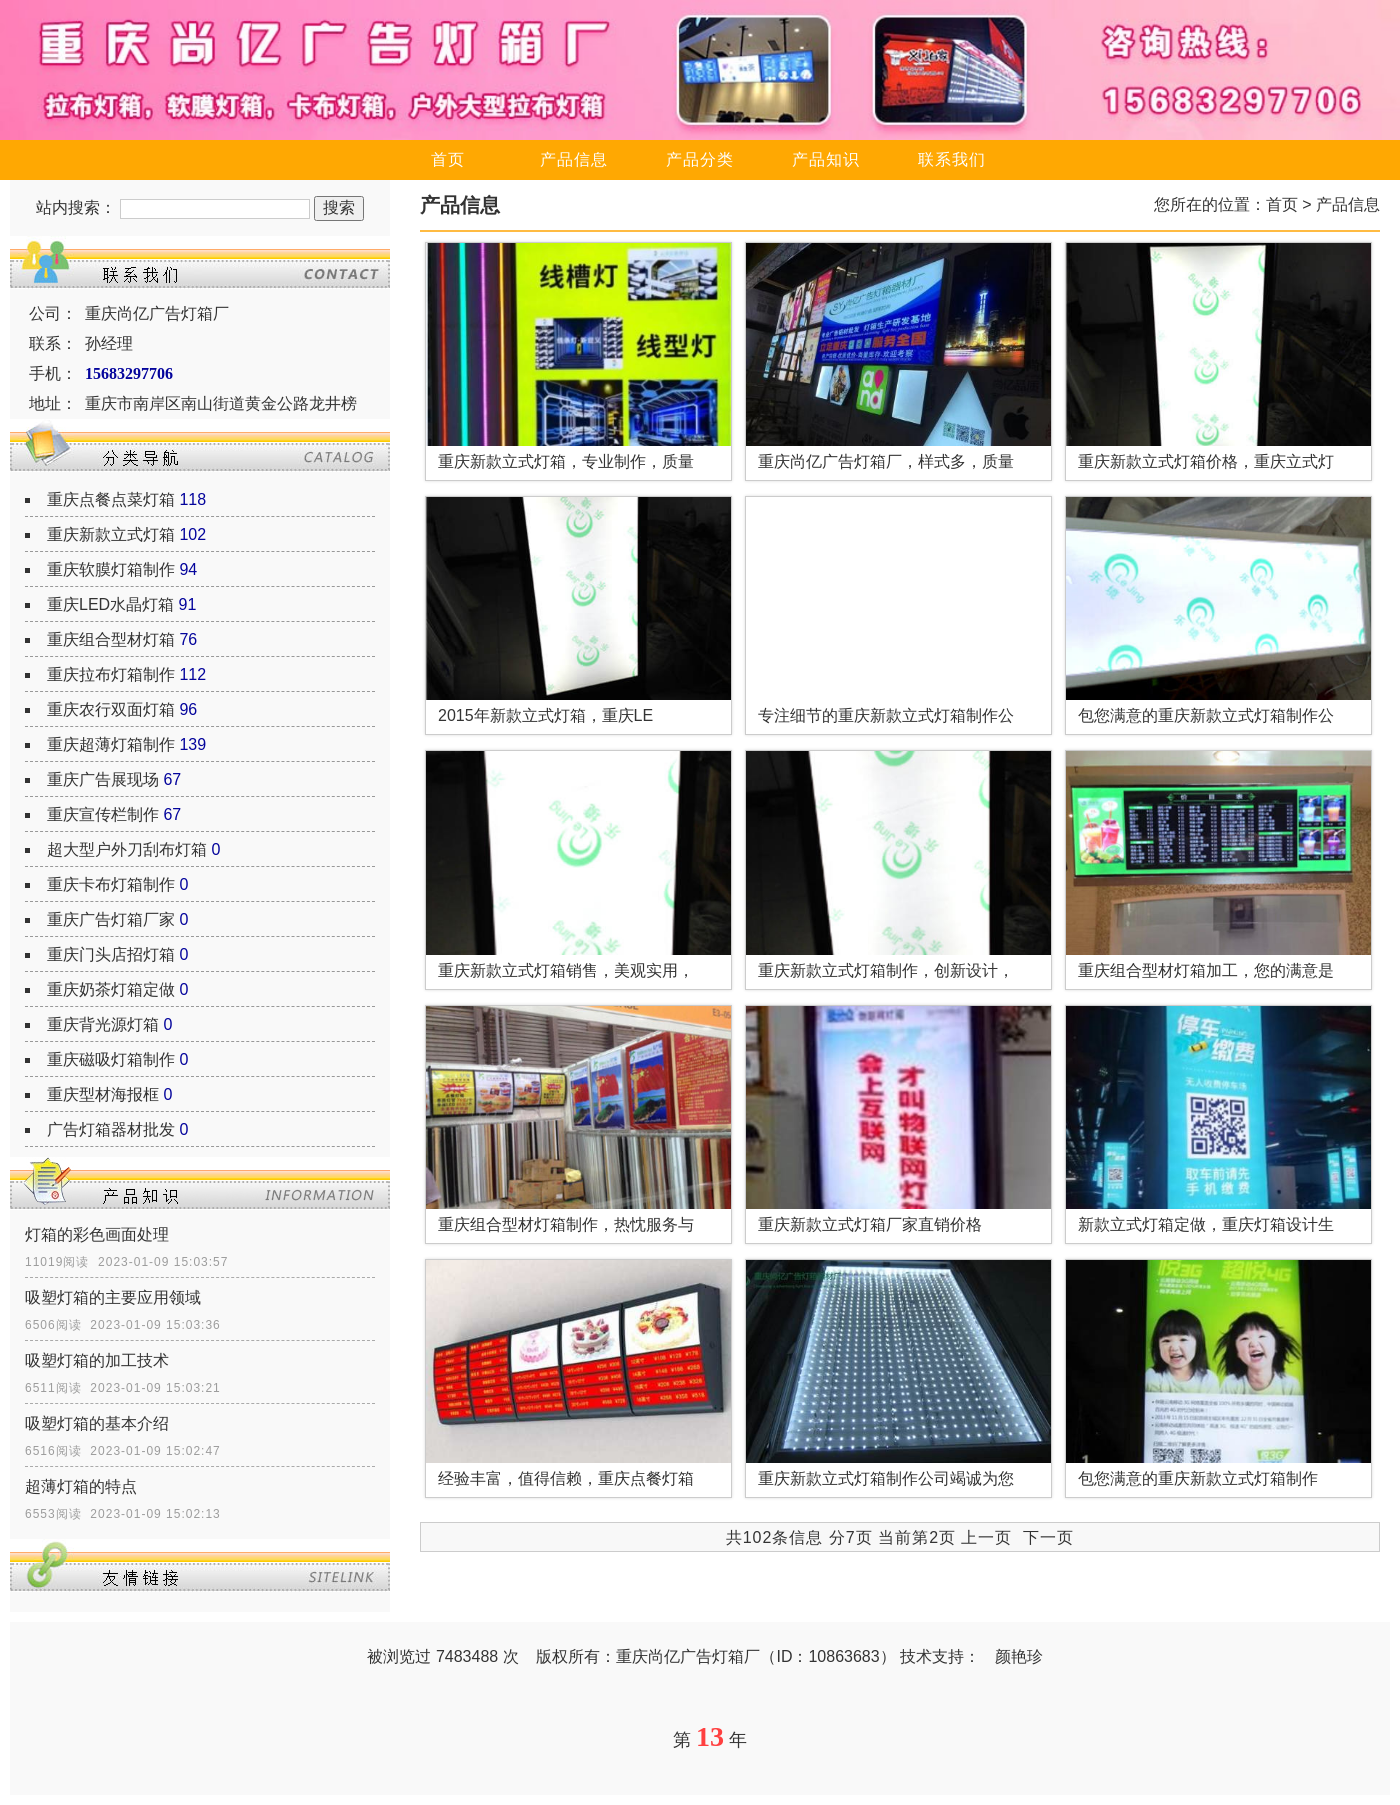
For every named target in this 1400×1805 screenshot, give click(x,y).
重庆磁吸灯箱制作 (111, 1059)
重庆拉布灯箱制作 (111, 674)
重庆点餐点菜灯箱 (111, 499)
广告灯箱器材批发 (111, 1129)
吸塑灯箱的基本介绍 (97, 1423)
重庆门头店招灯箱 (111, 954)
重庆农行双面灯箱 (111, 709)
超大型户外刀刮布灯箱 (127, 849)
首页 (448, 159)
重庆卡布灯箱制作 (111, 884)
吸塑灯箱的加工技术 (97, 1360)
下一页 (1048, 1537)
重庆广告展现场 (103, 779)
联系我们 (952, 159)
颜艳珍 (1019, 1656)
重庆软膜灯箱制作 (111, 569)
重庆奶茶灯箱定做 (111, 989)
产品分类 (700, 159)
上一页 (986, 1537)
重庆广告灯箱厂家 (111, 919)
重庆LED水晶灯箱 (110, 604)
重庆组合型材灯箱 (111, 639)
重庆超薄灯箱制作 (111, 744)
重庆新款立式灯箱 (111, 534)
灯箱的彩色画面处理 (97, 1234)
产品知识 (826, 159)
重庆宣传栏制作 (103, 814)
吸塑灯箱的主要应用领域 (113, 1297)
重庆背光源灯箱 (103, 1024)
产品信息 (574, 159)
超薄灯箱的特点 (81, 1486)
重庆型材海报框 (103, 1094)
